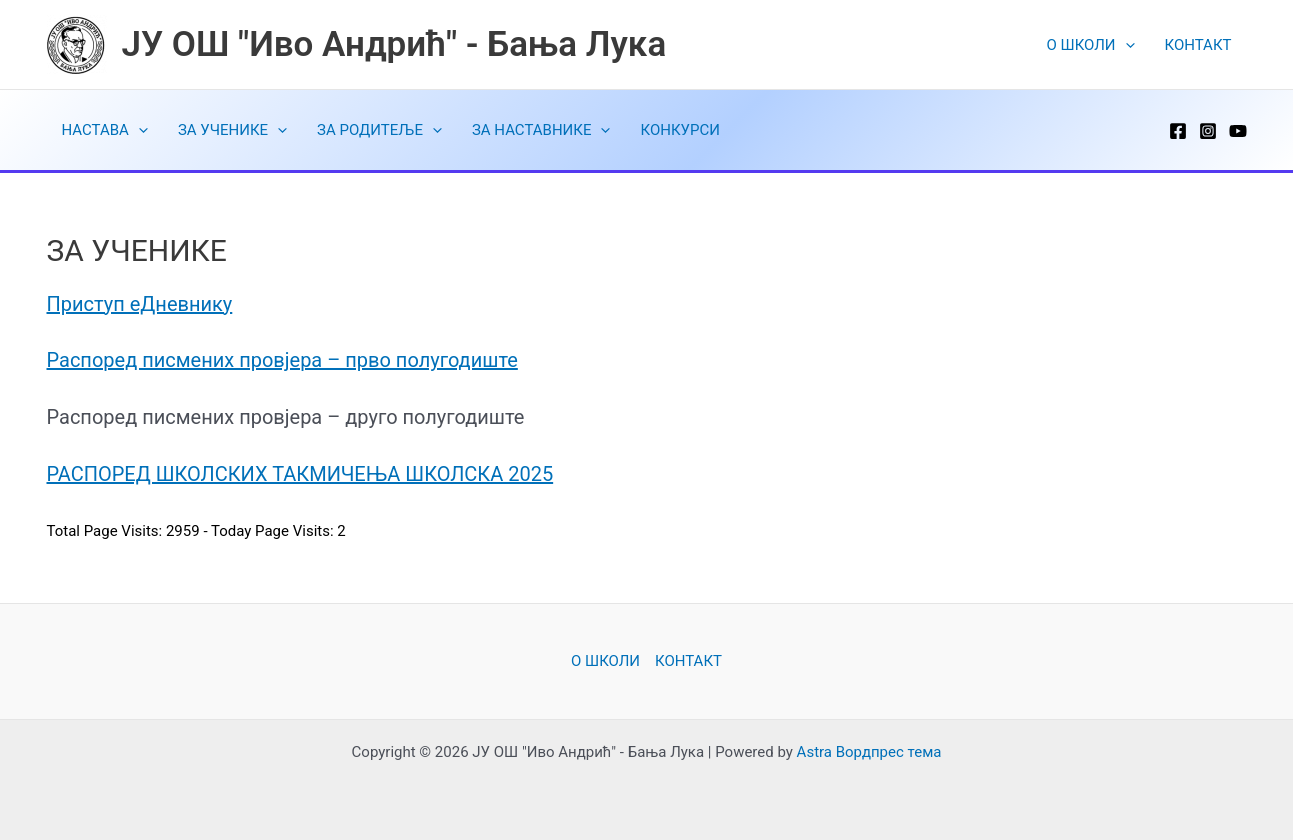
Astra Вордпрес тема (869, 752)
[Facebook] (1178, 131)
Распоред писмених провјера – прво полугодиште (282, 360)
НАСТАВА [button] (105, 130)
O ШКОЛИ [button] (1091, 45)
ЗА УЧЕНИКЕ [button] (232, 130)
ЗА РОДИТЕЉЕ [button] (379, 130)
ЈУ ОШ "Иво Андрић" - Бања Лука (394, 44)
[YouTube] (1238, 131)
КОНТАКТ (1198, 45)
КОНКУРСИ (679, 130)
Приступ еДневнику (140, 304)
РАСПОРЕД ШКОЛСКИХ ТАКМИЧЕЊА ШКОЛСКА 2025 (300, 474)
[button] (1125, 45)
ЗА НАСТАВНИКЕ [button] (541, 130)
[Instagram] (1208, 131)
